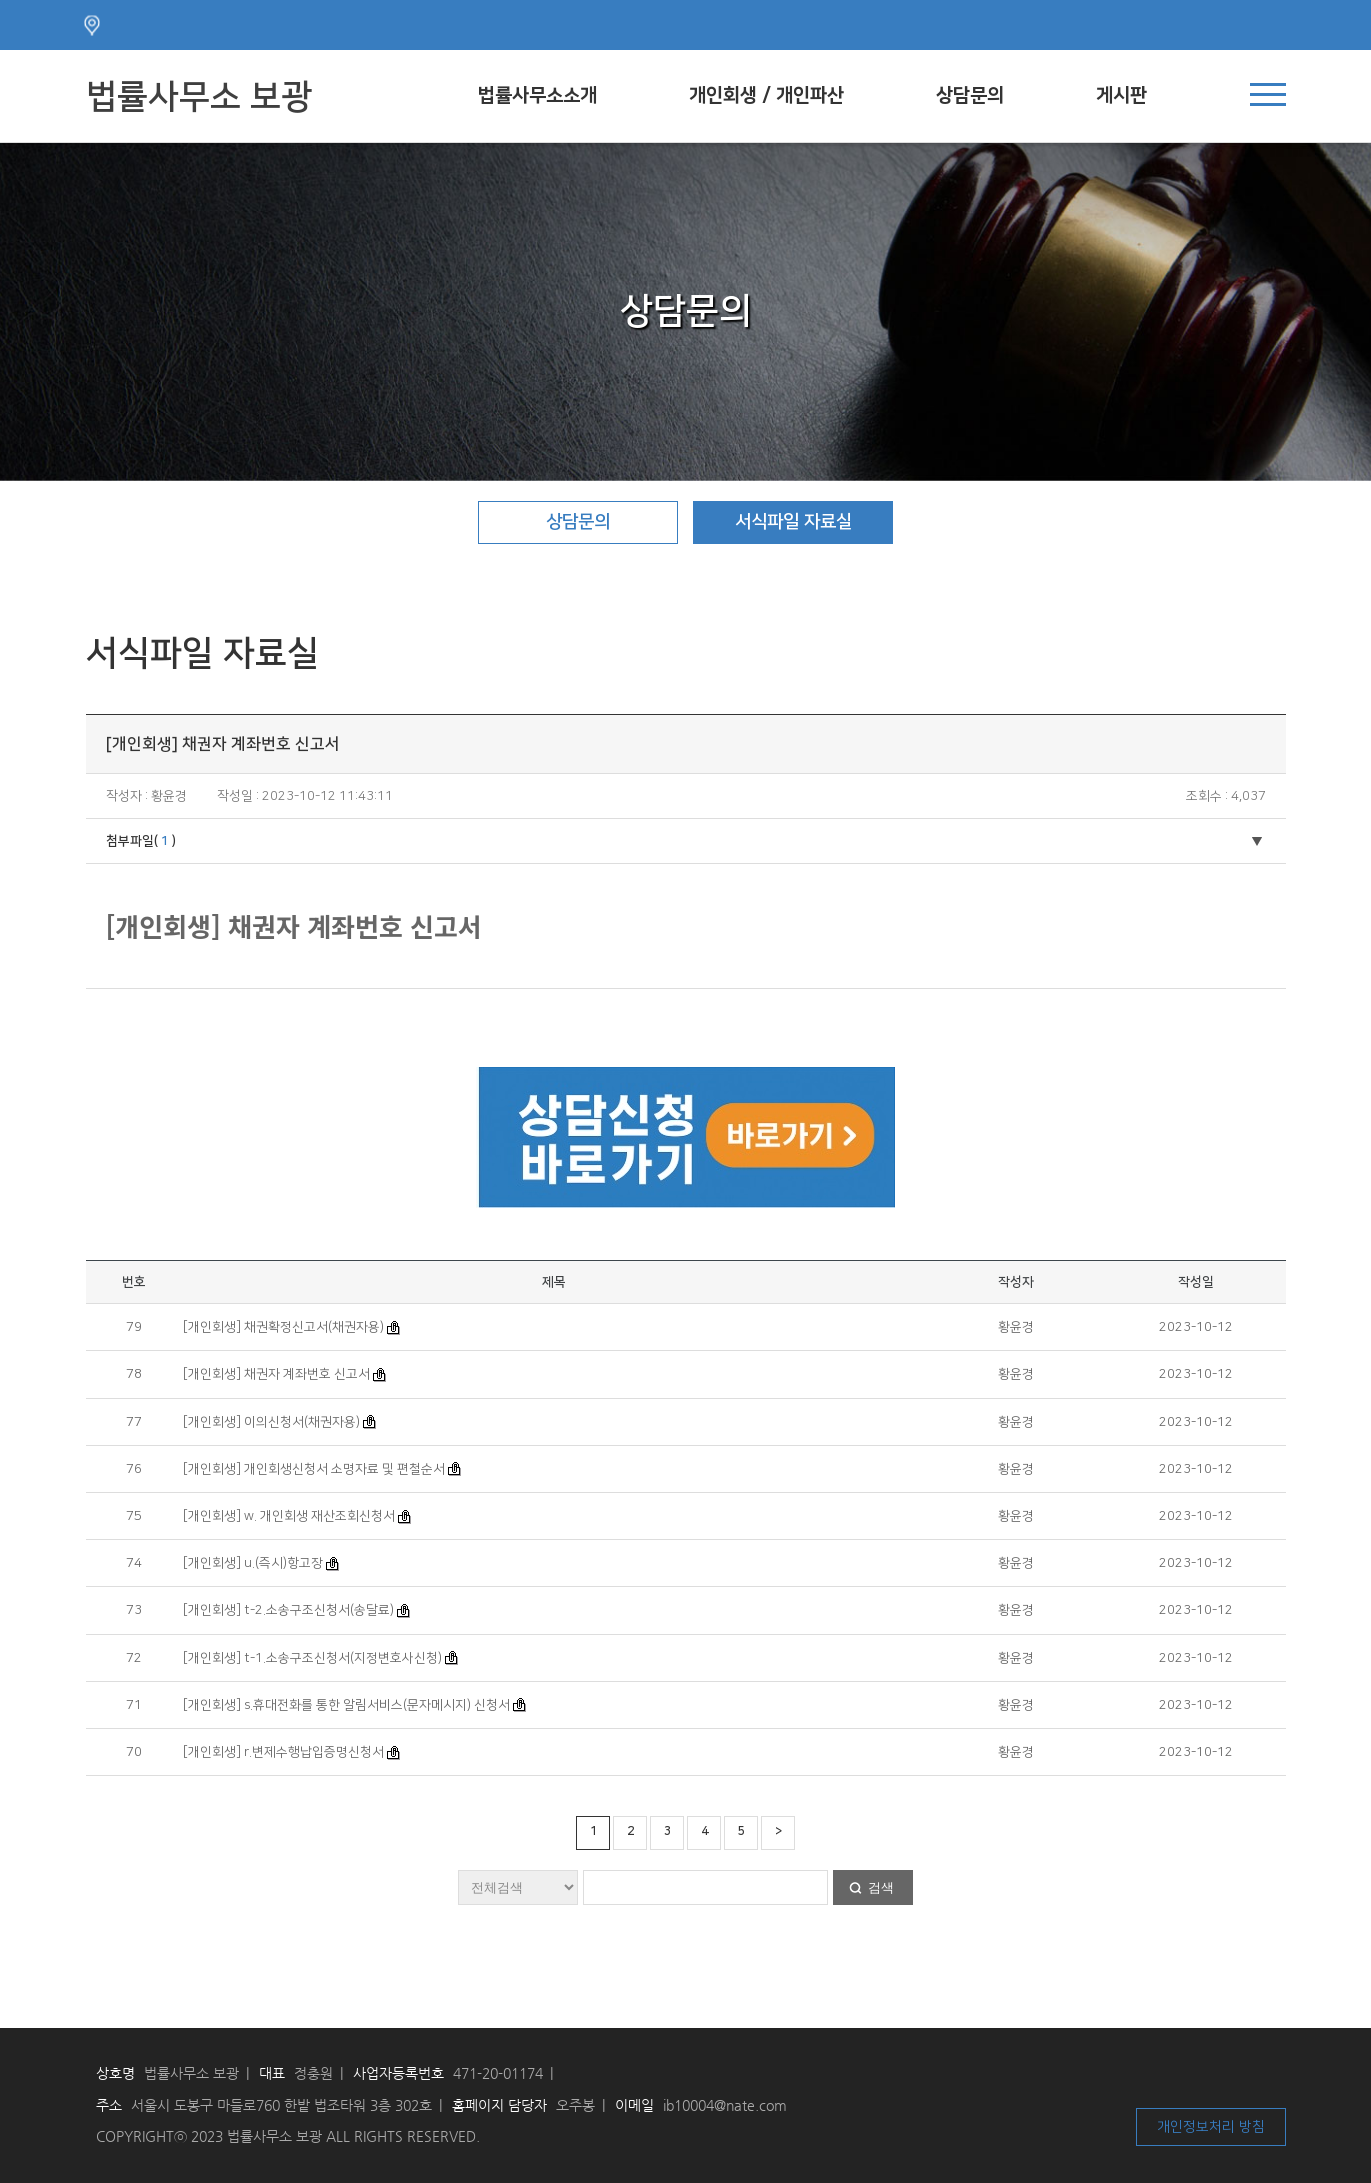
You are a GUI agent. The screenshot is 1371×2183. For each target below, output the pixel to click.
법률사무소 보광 (199, 97)
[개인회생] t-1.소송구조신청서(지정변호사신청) (312, 1658)
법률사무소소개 (537, 95)
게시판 (1121, 95)
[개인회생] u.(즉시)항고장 (253, 1563)
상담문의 (970, 95)
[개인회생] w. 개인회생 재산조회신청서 (289, 1516)
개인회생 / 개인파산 (766, 95)
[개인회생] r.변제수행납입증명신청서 (283, 1752)
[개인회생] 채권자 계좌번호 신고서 (276, 1374)
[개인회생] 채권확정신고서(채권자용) (283, 1327)
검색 (881, 1887)
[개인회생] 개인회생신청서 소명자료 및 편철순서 (314, 1469)
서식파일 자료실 (793, 522)
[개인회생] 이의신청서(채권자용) (271, 1422)
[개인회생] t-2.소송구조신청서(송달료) (288, 1610)
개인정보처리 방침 (1211, 2127)
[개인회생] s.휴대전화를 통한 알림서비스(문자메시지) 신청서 (346, 1705)
